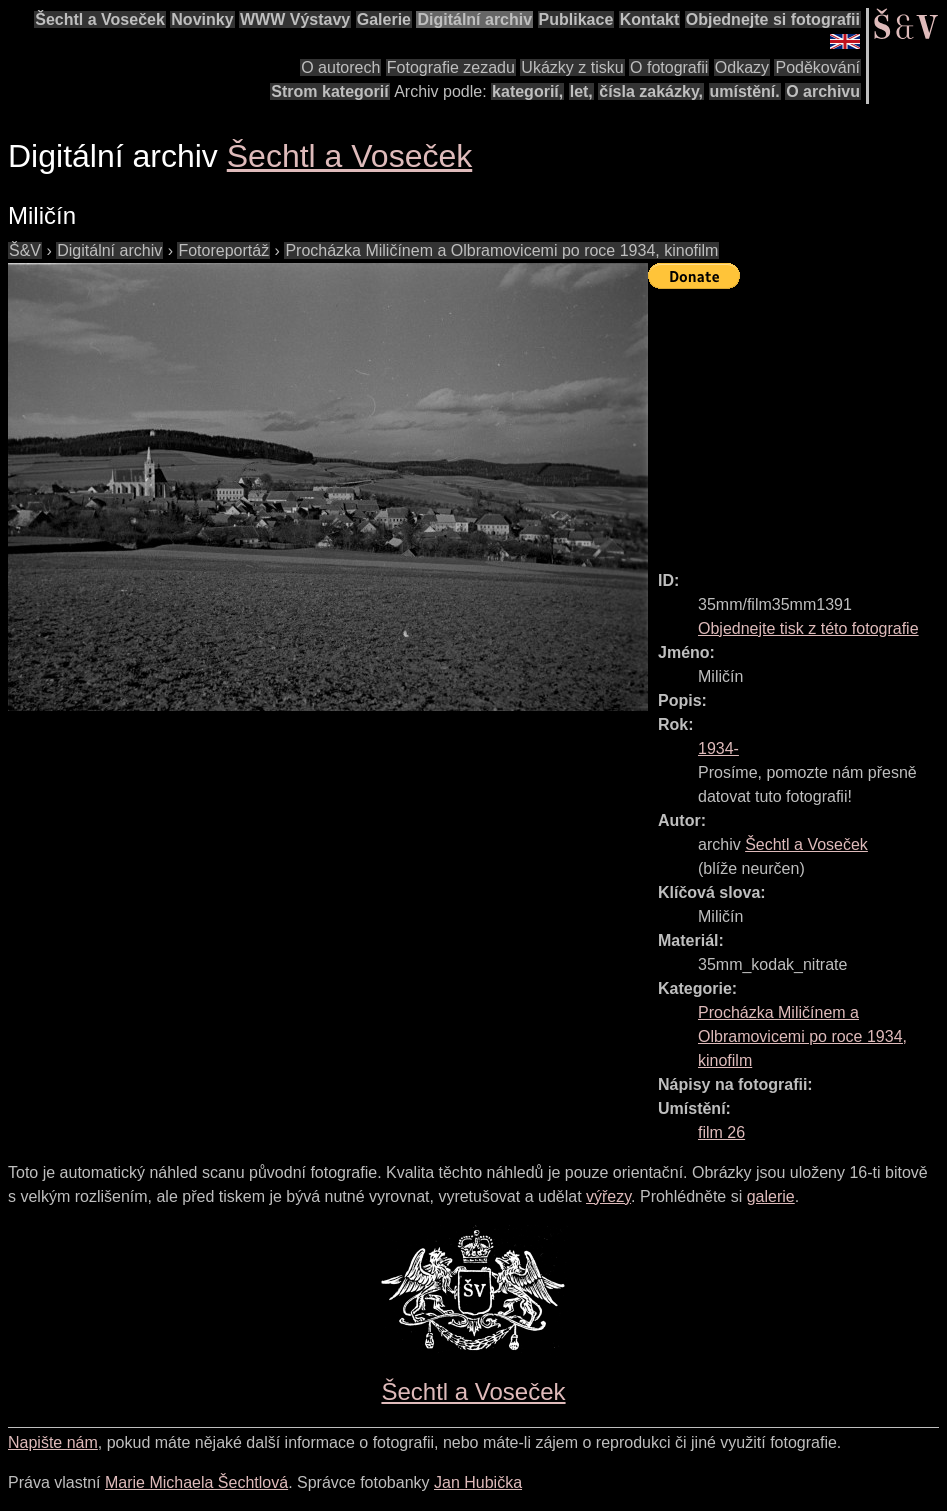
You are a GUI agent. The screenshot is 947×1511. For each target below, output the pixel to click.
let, (581, 91)
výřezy (608, 1196)
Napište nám (53, 1442)
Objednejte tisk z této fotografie (808, 628)
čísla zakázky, (651, 91)
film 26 (721, 1132)
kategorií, (527, 91)
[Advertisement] (797, 421)
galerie (771, 1196)
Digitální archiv (474, 19)
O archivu (823, 91)
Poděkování (817, 67)
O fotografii (669, 67)
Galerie (384, 19)
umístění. (745, 91)
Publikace (576, 19)
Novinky (202, 19)
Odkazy (742, 67)
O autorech (340, 67)
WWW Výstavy (295, 19)
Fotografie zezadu (451, 67)
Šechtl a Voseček (100, 19)
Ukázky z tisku (572, 67)
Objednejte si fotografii (773, 19)
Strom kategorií (329, 91)
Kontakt (650, 19)
